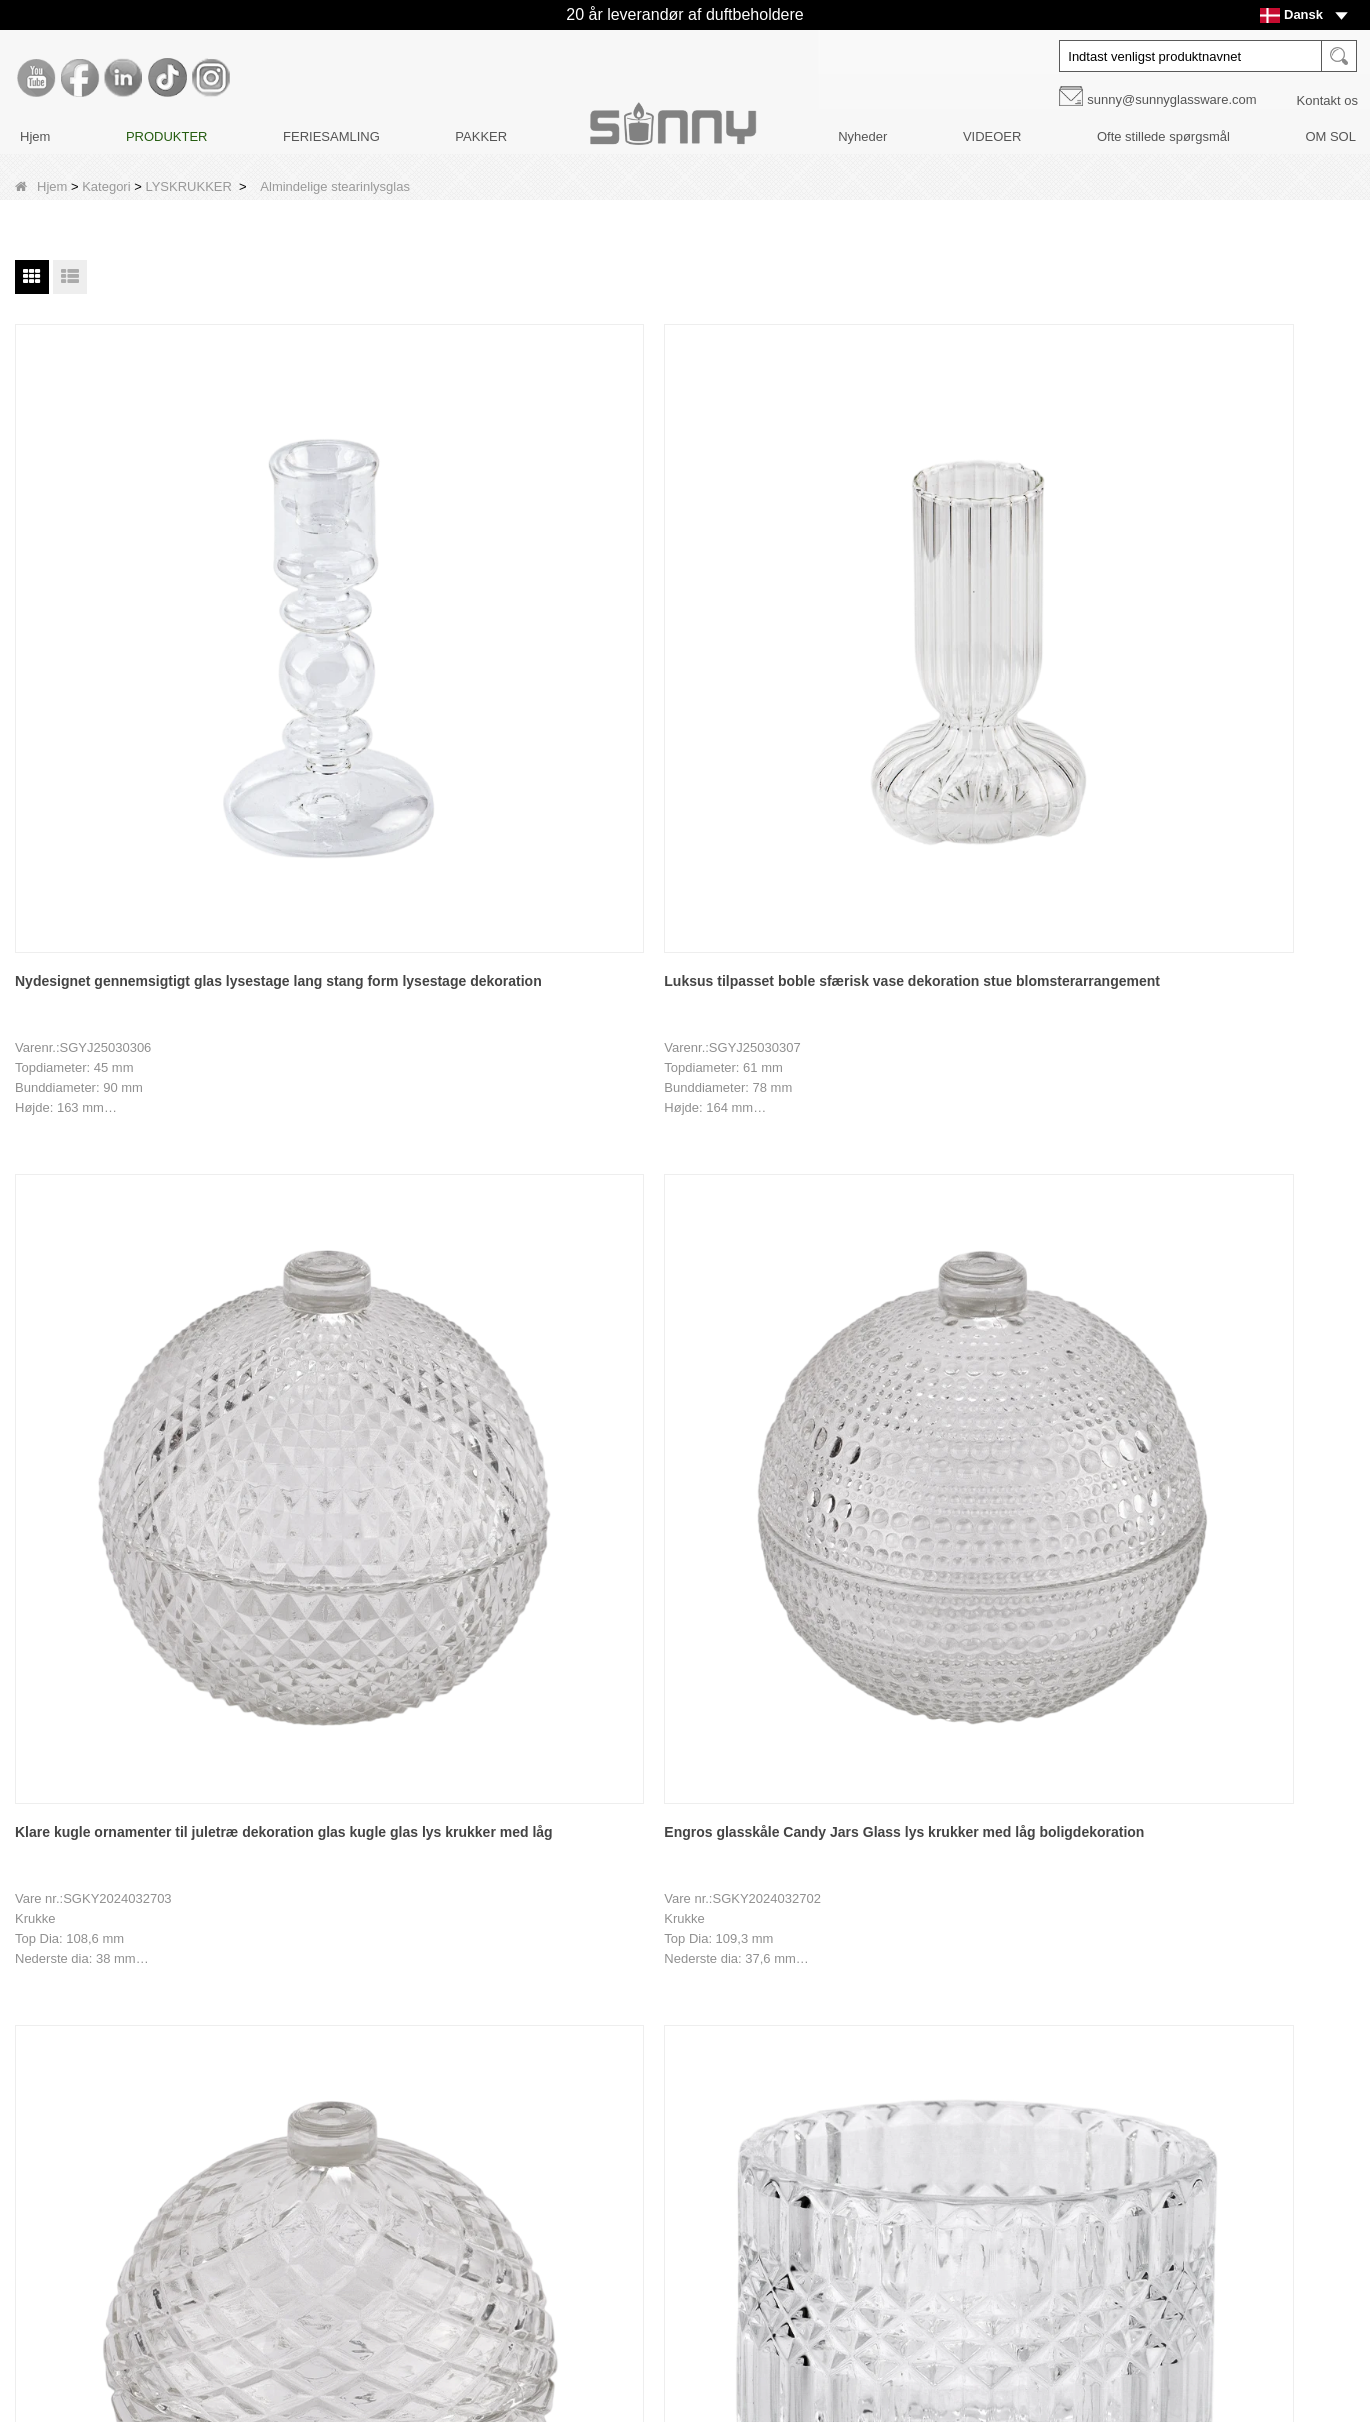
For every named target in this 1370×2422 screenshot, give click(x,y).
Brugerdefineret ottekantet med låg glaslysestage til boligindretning (406, 1563)
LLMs (101, 2318)
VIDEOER (992, 136)
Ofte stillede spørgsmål (1163, 136)
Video (101, 2250)
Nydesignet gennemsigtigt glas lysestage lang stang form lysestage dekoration (135, 619)
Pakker (523, 2114)
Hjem (35, 136)
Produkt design (128, 2114)
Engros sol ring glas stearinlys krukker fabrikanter (933, 1090)
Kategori (106, 186)
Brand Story (119, 2012)
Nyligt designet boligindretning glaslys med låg (1206, 1090)
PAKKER (481, 136)
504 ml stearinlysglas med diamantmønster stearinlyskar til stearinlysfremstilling (123, 1092)
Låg (514, 2080)
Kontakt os (1327, 100)
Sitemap (109, 2284)
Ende (702, 1808)
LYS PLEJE (536, 2148)
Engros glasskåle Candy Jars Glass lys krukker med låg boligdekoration (951, 617)
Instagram (943, 2184)
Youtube (943, 2016)
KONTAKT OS (126, 2216)
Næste (643, 1808)
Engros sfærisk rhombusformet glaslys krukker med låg (1207, 617)
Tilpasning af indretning (152, 2080)
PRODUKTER (167, 136)
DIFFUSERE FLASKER (571, 2046)
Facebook (943, 2058)
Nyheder (862, 136)
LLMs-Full (113, 2352)
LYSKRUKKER (188, 186)
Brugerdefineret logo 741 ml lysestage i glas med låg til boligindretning (108, 1565)
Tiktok (943, 2142)
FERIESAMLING (331, 136)
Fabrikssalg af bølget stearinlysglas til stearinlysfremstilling (405, 1090)
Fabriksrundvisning (139, 2046)
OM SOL (1330, 136)
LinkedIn (943, 2100)
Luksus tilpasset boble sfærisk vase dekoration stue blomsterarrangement (407, 619)
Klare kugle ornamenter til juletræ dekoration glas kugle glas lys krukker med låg (670, 619)
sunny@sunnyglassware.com (1171, 99)
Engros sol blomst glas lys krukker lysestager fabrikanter (675, 1090)
